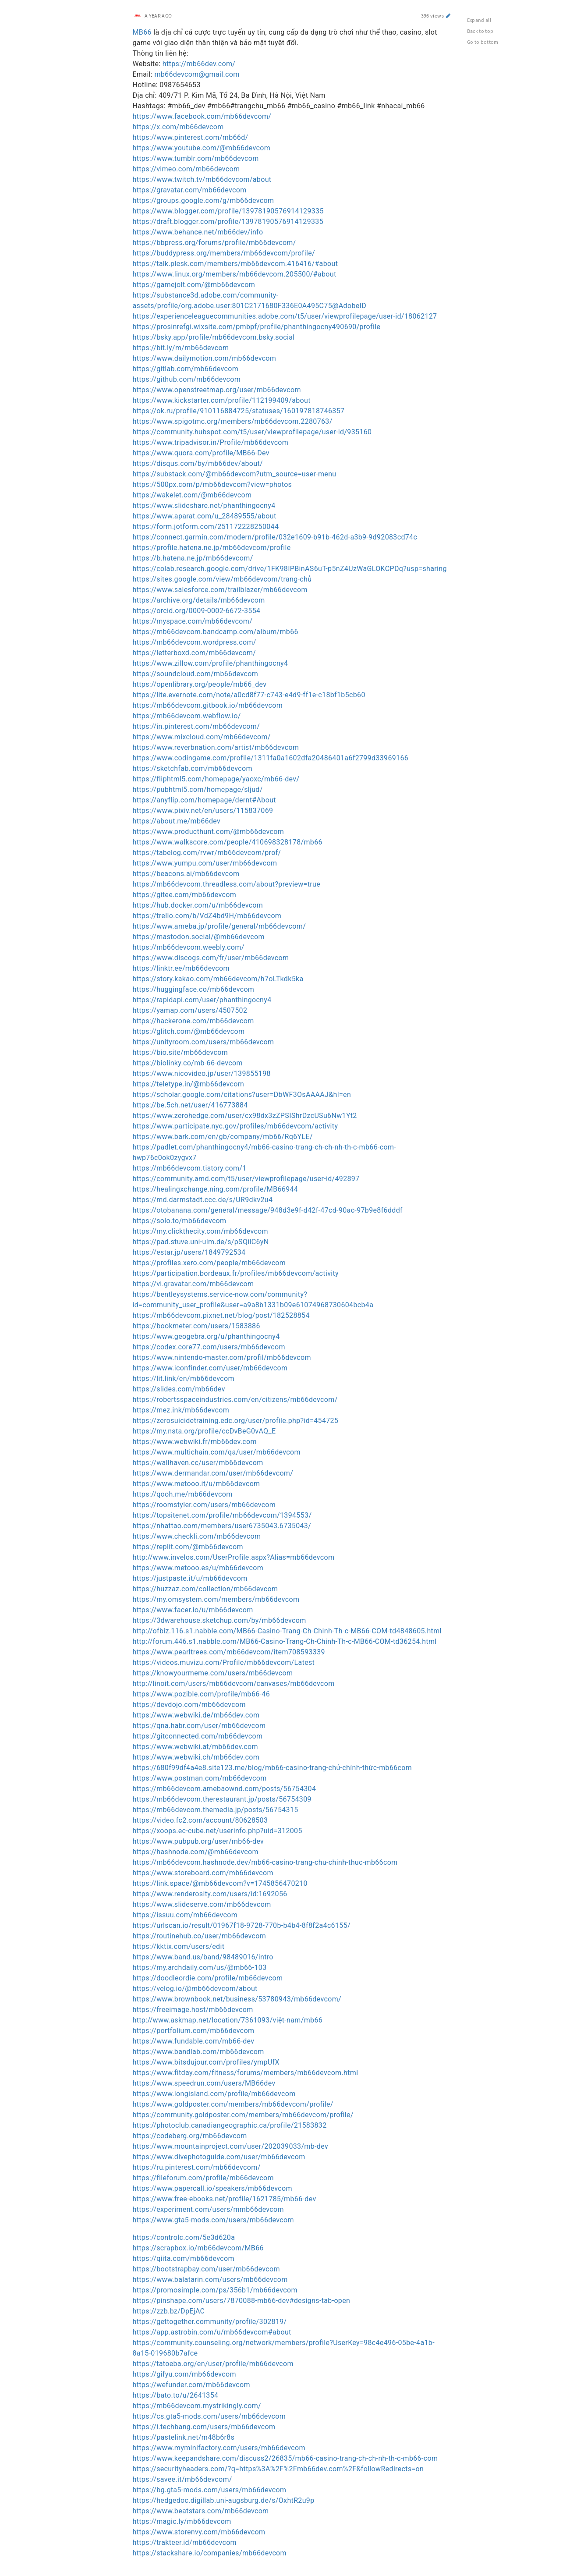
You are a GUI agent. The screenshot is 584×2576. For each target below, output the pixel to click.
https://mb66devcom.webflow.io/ (187, 716)
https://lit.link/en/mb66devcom (183, 1378)
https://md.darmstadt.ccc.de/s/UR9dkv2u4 (203, 1200)
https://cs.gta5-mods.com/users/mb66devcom (209, 2416)
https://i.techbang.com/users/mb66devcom (204, 2427)
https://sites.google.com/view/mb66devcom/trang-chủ (222, 579)
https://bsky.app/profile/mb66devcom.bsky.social (214, 337)
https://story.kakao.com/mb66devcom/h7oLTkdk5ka (218, 979)
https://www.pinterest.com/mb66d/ (190, 137)
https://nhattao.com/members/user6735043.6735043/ (222, 1526)
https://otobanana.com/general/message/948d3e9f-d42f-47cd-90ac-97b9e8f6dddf (268, 1210)
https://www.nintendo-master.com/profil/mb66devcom (222, 1357)
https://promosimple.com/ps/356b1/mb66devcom (215, 2290)
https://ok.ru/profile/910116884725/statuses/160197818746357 (239, 411)
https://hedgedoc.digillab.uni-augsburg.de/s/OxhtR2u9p (224, 2500)
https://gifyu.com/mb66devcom (184, 2374)
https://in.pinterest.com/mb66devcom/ (196, 726)
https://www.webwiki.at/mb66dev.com (195, 1746)
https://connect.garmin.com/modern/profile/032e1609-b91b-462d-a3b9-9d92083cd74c (275, 537)
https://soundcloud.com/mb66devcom (195, 674)
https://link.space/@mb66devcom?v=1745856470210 (220, 1883)
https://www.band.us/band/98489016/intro (203, 1957)
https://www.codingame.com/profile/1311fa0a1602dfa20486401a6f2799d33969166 (271, 758)
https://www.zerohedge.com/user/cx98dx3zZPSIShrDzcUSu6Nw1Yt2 (245, 1115)
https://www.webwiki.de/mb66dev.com (196, 1715)
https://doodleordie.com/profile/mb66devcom (208, 1978)
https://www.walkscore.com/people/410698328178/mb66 (227, 842)
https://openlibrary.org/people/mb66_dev (200, 684)
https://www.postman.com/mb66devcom (200, 1778)
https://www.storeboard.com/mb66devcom (203, 1873)
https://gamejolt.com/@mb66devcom (194, 284)
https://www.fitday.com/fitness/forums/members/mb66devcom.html (245, 2073)
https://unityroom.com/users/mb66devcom (203, 1042)
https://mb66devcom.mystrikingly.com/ (197, 2406)
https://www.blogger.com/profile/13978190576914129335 (228, 211)
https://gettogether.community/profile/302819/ (210, 2321)
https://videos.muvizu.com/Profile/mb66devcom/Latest (224, 1662)
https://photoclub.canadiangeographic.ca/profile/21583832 (230, 2125)
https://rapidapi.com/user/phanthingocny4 (202, 1000)
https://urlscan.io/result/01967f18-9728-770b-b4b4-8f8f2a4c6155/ (241, 1925)
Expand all (479, 20)
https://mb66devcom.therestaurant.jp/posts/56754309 (222, 1799)
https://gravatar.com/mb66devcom (190, 190)
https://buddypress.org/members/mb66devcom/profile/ (224, 253)
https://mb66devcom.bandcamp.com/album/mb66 (215, 632)
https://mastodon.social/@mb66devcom (199, 937)
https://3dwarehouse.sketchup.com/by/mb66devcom (219, 1620)
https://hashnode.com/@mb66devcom (195, 1852)
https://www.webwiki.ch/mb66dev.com (196, 1757)
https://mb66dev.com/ (199, 64)
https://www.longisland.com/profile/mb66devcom (214, 2094)
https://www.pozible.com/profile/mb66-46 (201, 1694)
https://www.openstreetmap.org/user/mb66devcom (217, 390)
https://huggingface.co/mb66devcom (194, 989)
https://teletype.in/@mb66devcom (188, 1084)
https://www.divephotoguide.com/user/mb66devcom (219, 2157)
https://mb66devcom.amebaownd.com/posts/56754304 (224, 1789)
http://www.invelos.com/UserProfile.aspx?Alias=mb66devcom (234, 1557)
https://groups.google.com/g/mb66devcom (203, 200)
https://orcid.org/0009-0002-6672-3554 (197, 611)
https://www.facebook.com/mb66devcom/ (202, 116)
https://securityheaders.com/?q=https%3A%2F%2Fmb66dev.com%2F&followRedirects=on (278, 2469)
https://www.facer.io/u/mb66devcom (193, 1610)
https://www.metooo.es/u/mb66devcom (198, 1568)
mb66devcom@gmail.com (196, 74)
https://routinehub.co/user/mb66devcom (199, 1936)
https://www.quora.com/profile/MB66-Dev (201, 453)
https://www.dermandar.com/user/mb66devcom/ (213, 1473)
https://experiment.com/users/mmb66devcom (208, 2209)
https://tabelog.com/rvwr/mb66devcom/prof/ (207, 852)
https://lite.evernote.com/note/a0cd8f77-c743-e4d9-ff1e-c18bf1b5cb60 (249, 695)
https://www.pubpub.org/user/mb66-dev (198, 1841)
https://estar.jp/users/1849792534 (189, 1252)
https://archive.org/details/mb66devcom (199, 600)
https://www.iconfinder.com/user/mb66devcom (210, 1368)
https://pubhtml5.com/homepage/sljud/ (198, 789)
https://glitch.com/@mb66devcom (189, 1031)
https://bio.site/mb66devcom (180, 1052)
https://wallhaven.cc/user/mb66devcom (198, 1462)
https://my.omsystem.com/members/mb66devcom (216, 1599)
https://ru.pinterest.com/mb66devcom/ (197, 2167)
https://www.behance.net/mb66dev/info (198, 232)
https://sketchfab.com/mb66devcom (192, 768)
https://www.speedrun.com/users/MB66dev (204, 2083)
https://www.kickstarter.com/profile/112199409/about (222, 400)
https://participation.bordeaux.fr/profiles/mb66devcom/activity (236, 1273)
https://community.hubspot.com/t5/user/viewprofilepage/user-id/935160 (252, 432)
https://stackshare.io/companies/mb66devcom (210, 2553)
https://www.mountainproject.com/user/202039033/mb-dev (231, 2146)
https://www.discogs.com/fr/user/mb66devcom (211, 958)
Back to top (480, 31)
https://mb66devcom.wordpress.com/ (194, 642)
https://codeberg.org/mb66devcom (190, 2136)
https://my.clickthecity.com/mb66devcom (200, 1231)
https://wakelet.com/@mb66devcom (192, 495)
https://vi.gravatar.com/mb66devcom (193, 1284)
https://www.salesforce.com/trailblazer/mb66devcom (220, 589)
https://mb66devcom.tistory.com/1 (190, 1168)
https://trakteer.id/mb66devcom (185, 2542)
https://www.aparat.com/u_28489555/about (204, 516)
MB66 (142, 32)
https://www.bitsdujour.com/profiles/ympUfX (206, 2062)
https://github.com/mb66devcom (187, 379)
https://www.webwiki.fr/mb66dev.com (195, 1441)
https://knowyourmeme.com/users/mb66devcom (213, 1673)
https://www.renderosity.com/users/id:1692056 (210, 1894)
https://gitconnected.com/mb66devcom (198, 1736)
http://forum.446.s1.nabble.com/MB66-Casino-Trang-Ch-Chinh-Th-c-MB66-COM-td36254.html (285, 1641)
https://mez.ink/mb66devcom (181, 1410)
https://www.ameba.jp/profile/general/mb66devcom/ (219, 926)
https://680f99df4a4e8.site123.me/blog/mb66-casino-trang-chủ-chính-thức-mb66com (272, 1767)
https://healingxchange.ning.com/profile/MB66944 (215, 1189)
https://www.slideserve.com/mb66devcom (202, 1904)
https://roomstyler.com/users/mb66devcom (204, 1505)
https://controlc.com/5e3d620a (184, 2237)
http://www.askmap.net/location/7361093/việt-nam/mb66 (228, 2020)
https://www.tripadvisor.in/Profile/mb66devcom (211, 442)
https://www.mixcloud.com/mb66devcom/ (202, 737)
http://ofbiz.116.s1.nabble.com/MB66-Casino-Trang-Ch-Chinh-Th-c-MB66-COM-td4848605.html (287, 1631)
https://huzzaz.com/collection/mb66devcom (205, 1589)
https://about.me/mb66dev (177, 821)
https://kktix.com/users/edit (179, 1946)
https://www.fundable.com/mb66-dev (194, 2041)
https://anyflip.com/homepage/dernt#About (204, 800)
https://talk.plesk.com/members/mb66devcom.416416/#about (235, 263)
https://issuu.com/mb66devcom (185, 1915)
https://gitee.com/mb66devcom (185, 895)
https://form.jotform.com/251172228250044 (206, 526)
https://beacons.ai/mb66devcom (186, 873)
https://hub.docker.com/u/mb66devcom (198, 905)
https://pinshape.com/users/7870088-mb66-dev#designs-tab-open (241, 2300)
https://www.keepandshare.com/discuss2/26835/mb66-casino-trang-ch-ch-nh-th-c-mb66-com (285, 2458)
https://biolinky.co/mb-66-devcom (188, 1063)
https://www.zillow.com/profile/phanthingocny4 (210, 663)
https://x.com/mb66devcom (178, 127)
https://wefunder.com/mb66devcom (191, 2385)
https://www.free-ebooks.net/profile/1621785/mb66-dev (224, 2199)
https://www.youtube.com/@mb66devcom (202, 148)
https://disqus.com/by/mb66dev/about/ (198, 463)
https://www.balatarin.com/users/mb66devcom (210, 2279)
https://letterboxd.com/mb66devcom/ (194, 653)
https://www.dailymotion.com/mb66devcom (204, 358)
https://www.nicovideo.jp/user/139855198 (202, 1073)
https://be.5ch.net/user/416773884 (190, 1105)
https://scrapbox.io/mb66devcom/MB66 (198, 2248)
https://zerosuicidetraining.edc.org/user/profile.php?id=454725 (236, 1420)
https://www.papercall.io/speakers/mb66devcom (212, 2188)
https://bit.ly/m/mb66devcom (181, 348)
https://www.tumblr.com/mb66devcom (196, 158)
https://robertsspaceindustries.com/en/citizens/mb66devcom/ (235, 1399)
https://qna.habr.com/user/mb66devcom (199, 1725)
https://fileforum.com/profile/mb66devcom (203, 2178)
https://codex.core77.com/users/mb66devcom (209, 1347)
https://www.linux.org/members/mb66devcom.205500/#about (234, 274)
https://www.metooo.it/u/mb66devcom (196, 1484)
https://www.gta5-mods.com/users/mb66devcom (213, 2220)
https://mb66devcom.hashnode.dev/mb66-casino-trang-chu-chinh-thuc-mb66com (265, 1862)
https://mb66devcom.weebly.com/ (188, 947)
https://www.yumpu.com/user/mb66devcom (205, 863)
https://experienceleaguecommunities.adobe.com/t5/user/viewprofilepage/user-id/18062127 (285, 316)
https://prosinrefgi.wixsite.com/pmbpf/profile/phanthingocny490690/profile (257, 327)
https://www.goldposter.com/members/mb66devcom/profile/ (233, 2104)
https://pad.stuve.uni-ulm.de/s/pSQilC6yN (201, 1242)
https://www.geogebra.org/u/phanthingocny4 (206, 1336)
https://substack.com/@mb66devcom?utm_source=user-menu (234, 474)
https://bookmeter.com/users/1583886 (196, 1326)
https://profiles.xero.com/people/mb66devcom (209, 1263)
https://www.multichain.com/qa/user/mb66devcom (217, 1452)
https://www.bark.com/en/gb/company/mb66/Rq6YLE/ (223, 1136)
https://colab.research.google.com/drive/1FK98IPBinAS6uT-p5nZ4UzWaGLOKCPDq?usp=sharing (290, 568)
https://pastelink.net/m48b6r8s (184, 2437)
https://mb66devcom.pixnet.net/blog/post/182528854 (221, 1315)
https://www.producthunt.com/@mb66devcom (208, 831)
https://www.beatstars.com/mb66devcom (201, 2511)
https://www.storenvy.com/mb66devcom (199, 2532)
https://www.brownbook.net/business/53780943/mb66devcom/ (237, 1999)
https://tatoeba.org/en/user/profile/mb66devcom (213, 2364)
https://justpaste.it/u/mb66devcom (190, 1578)
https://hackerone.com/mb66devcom (193, 1021)
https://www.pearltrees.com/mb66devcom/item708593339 (229, 1652)
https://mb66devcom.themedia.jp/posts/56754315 (215, 1810)
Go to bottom (483, 42)
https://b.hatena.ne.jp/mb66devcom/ (193, 558)
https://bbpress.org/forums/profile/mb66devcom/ (214, 242)
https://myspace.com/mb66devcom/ (193, 621)
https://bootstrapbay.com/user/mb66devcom (206, 2269)
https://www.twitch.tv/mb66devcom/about (202, 179)
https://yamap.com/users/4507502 (190, 1010)
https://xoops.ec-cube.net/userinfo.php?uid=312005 (217, 1831)
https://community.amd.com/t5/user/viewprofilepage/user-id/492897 (246, 1178)
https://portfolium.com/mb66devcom (194, 2030)
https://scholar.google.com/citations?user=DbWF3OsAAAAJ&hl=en (242, 1094)
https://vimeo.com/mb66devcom (186, 169)
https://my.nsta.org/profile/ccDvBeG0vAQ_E (204, 1431)
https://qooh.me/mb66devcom (183, 1494)
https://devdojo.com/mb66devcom (189, 1704)
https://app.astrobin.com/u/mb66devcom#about (212, 2332)
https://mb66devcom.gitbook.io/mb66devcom (208, 705)
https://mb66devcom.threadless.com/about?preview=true (227, 884)
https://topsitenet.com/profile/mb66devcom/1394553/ (222, 1515)
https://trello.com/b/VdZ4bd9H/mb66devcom (207, 916)
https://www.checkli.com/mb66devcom (197, 1536)
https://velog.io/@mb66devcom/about (195, 1988)
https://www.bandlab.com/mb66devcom (198, 2051)
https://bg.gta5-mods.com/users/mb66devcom (210, 2490)
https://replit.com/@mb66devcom (188, 1547)
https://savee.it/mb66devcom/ (182, 2479)
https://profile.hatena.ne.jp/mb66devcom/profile (212, 547)
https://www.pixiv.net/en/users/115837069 (203, 810)
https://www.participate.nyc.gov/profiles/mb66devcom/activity (235, 1126)
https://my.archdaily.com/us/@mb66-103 (200, 1967)
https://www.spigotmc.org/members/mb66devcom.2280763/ (233, 421)
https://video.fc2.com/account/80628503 (200, 1820)
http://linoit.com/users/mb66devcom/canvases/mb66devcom (234, 1683)
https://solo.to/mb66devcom (180, 1221)
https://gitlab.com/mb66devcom (186, 369)
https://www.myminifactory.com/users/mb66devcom (219, 2448)
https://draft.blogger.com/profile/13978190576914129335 (228, 221)
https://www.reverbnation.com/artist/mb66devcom (216, 747)
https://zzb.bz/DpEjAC (169, 2311)
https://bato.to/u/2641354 (176, 2395)
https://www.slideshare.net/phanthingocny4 (204, 505)
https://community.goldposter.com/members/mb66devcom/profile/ (243, 2115)
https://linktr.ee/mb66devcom (181, 968)
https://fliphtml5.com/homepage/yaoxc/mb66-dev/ (216, 779)
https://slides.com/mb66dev (179, 1389)
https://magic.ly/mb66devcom (182, 2521)
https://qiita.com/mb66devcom (183, 2258)
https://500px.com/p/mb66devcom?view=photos (212, 484)
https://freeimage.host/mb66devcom (193, 2009)
